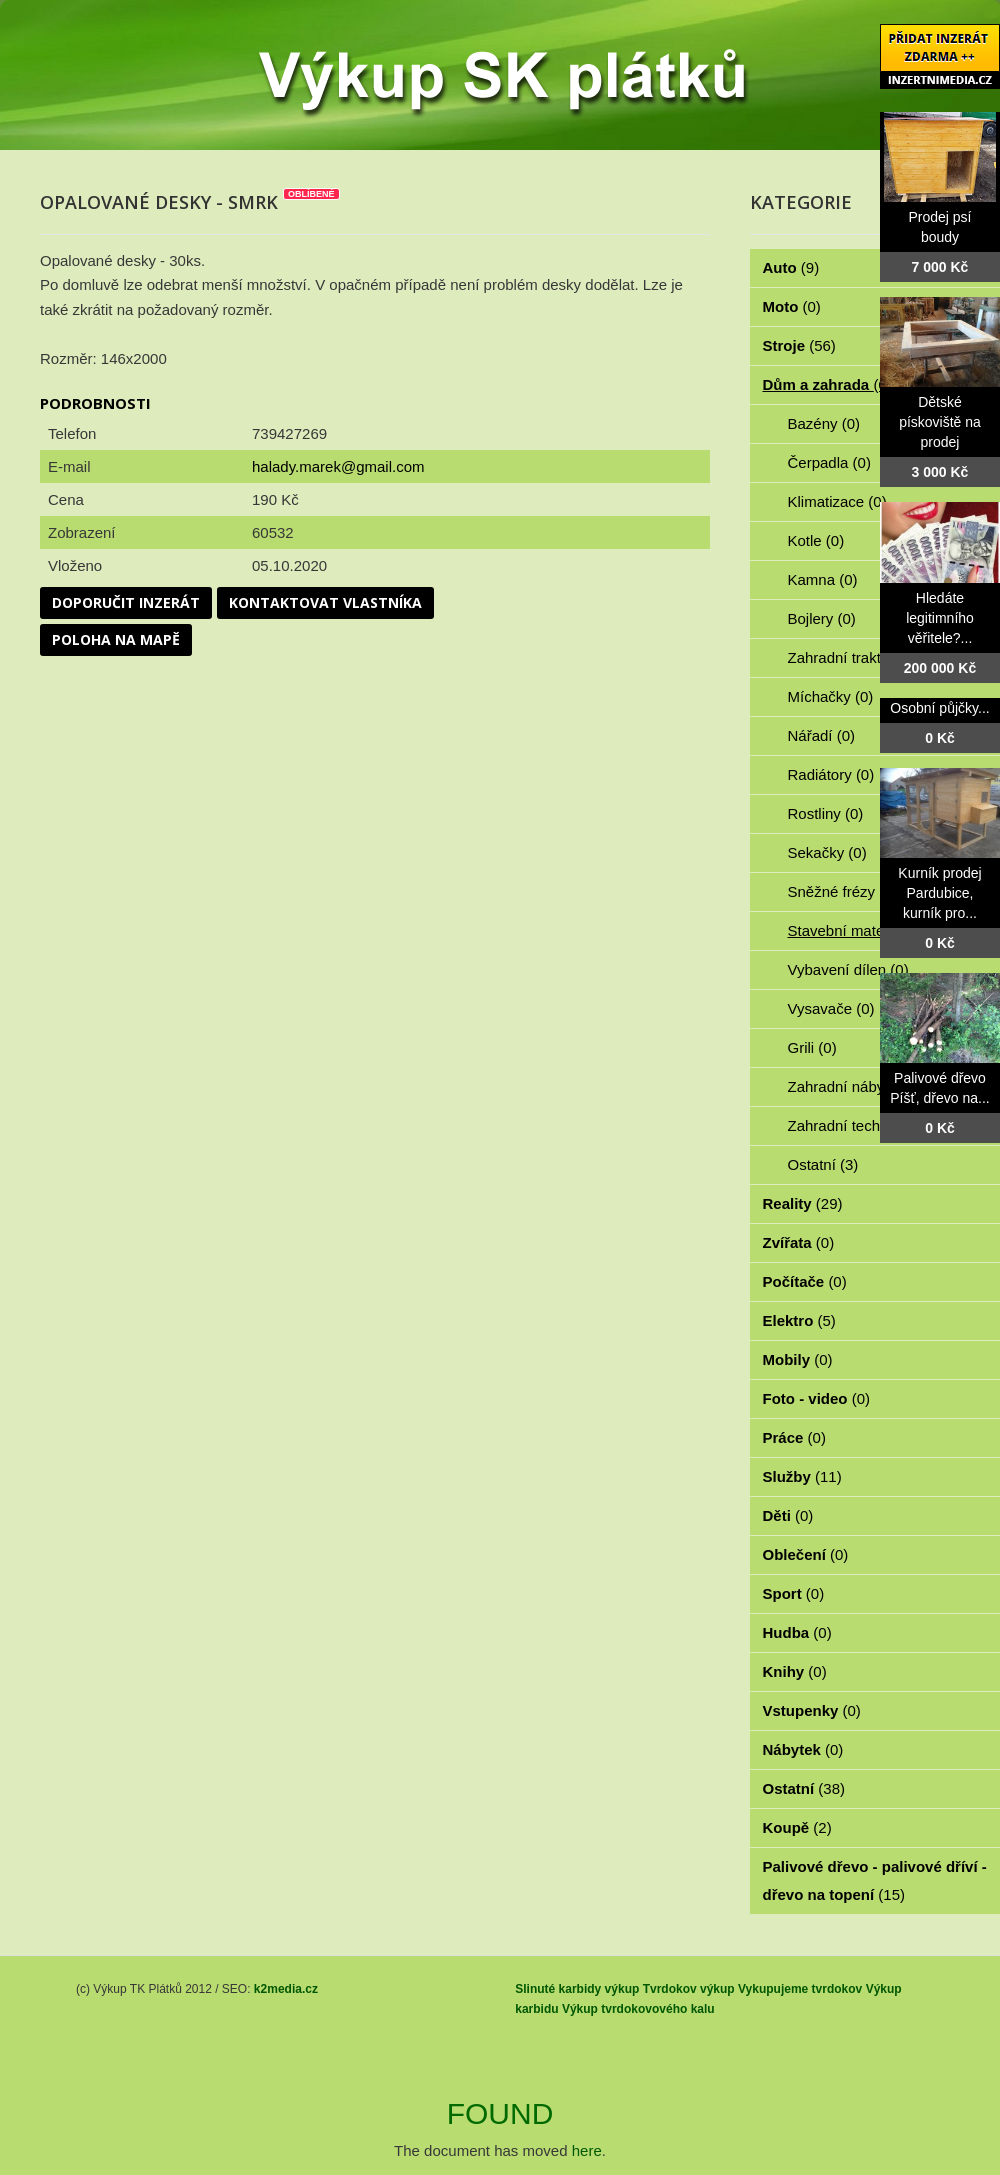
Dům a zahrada (827, 384)
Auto (791, 267)
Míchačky (831, 696)
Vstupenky (812, 1710)
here (587, 2150)
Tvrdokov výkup (689, 1989)
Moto (792, 306)
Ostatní (823, 1164)
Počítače (805, 1281)
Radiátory (831, 774)
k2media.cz (286, 1989)
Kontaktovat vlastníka (325, 602)
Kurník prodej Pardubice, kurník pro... (939, 893)
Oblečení (806, 1554)
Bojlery (822, 618)
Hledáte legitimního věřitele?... (940, 618)
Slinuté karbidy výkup (577, 1989)
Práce (794, 1437)
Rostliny (826, 813)
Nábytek (803, 1749)
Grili (812, 1047)
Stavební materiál (857, 930)
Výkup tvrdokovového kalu (638, 2009)
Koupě (797, 1827)
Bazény (824, 423)
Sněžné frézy (843, 891)
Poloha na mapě (116, 639)
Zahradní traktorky (860, 657)
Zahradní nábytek (857, 1086)
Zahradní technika (859, 1125)
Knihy (795, 1671)
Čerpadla (829, 462)
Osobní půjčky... (939, 708)
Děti (788, 1515)
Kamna (823, 579)
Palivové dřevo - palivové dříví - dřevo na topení (875, 1880)
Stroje (799, 345)
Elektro (799, 1320)
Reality (803, 1203)
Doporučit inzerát (126, 602)
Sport (794, 1593)
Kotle (816, 540)
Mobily (798, 1359)
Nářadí (822, 735)
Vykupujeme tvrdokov (800, 1989)
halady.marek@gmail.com (338, 466)
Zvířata (799, 1242)
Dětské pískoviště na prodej (940, 422)
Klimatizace (837, 501)
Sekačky (827, 852)
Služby (802, 1476)
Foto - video (817, 1398)
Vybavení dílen (848, 969)
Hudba (797, 1632)
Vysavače (831, 1008)
